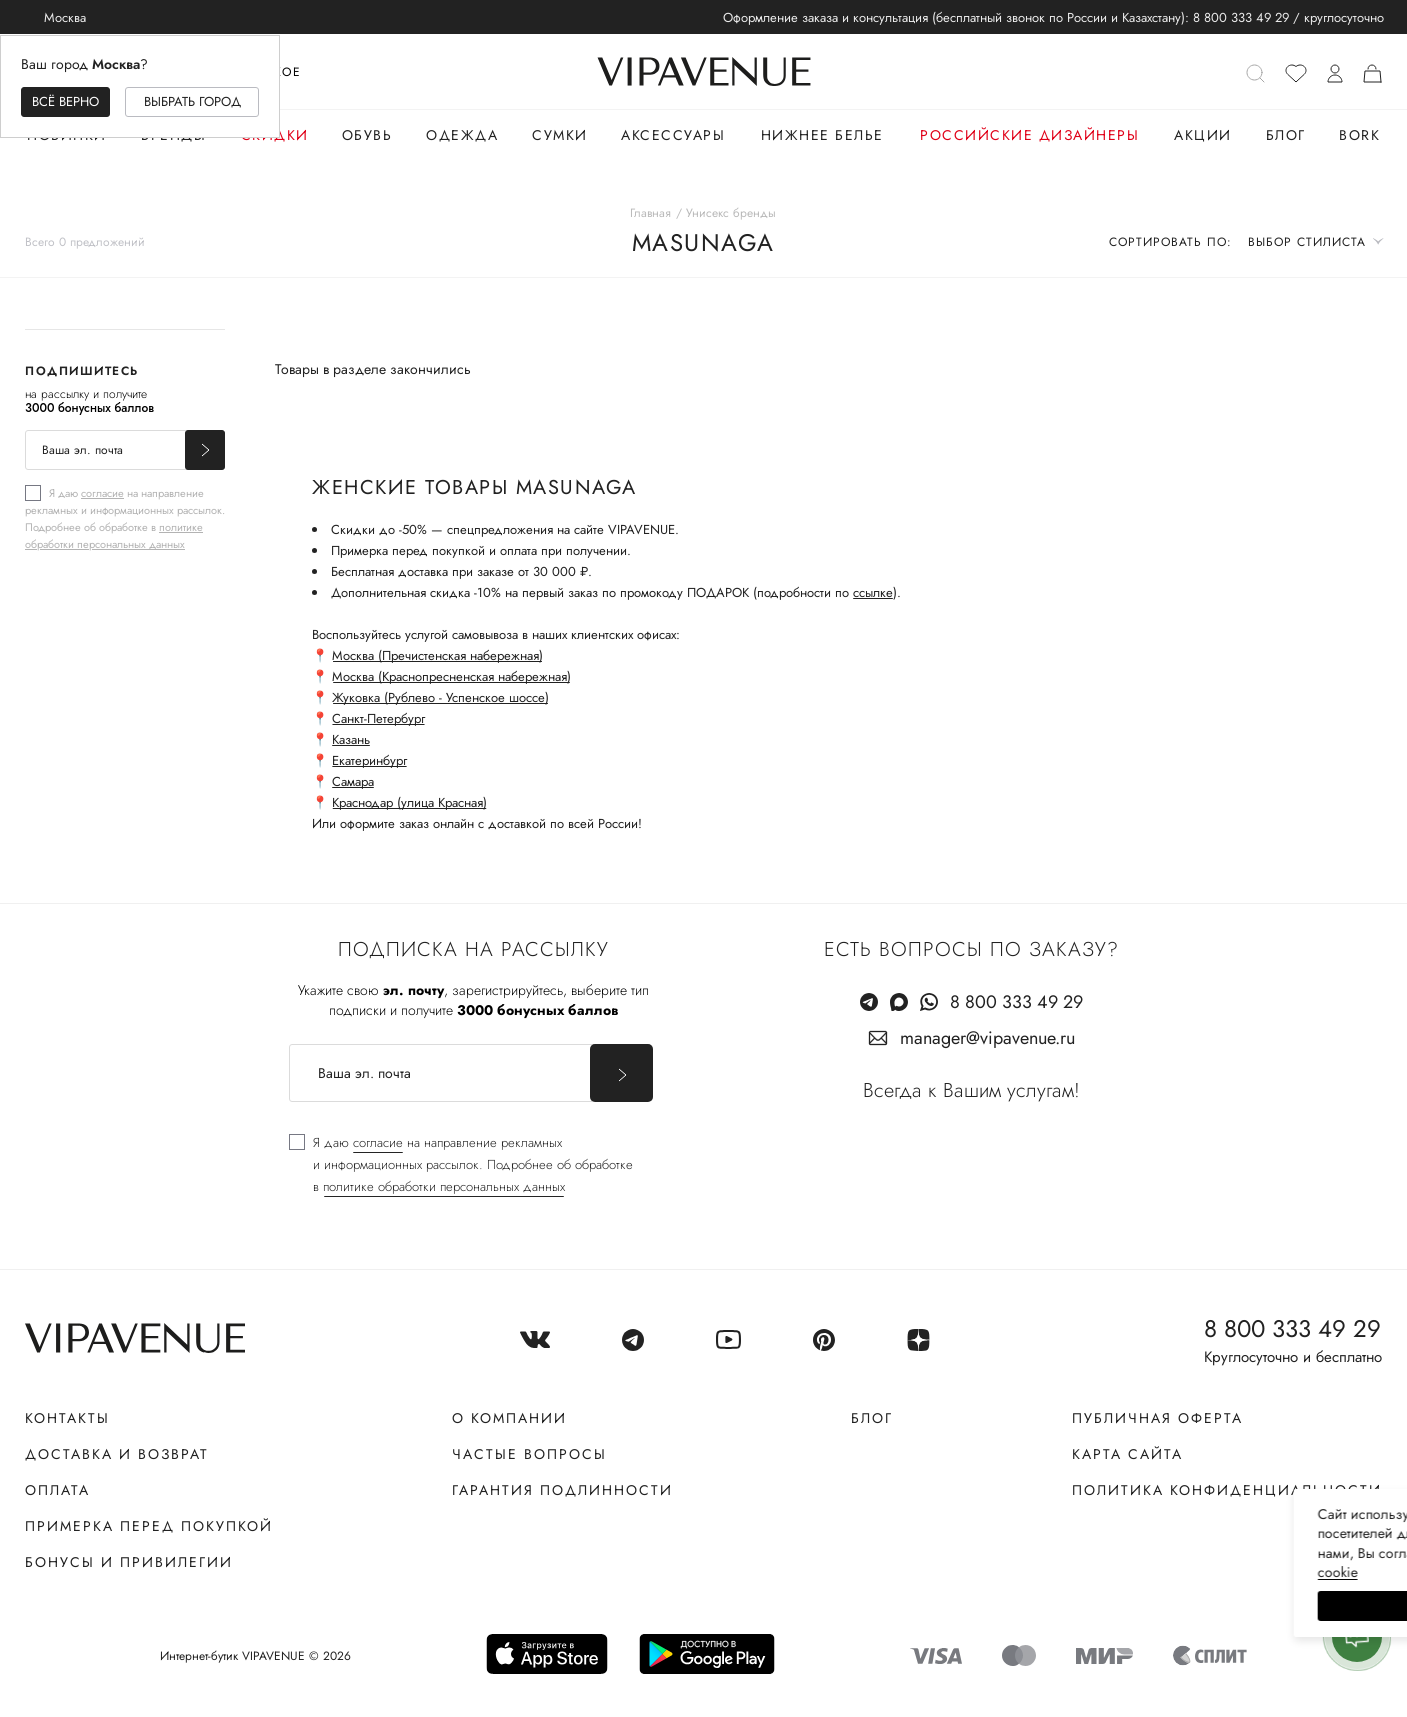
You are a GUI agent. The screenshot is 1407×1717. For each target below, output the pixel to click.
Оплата (57, 1490)
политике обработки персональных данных (114, 535)
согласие (102, 493)
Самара (353, 781)
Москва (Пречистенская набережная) (437, 655)
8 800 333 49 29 (1241, 17)
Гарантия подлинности (562, 1490)
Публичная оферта (1157, 1418)
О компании (509, 1418)
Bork (1359, 135)
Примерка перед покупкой (149, 1526)
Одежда (462, 135)
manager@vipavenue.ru (987, 1038)
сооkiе (1014, 1572)
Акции (1203, 135)
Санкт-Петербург (378, 718)
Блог (1286, 135)
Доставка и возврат (117, 1454)
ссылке (873, 592)
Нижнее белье (822, 135)
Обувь (367, 135)
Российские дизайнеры (1029, 135)
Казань (351, 739)
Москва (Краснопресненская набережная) (451, 676)
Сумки (560, 135)
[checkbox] (125, 518)
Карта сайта (1127, 1454)
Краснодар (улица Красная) (409, 802)
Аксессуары (673, 135)
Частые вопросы (529, 1454)
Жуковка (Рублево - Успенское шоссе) (440, 697)
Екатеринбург (369, 760)
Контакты (67, 1418)
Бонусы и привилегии (129, 1562)
